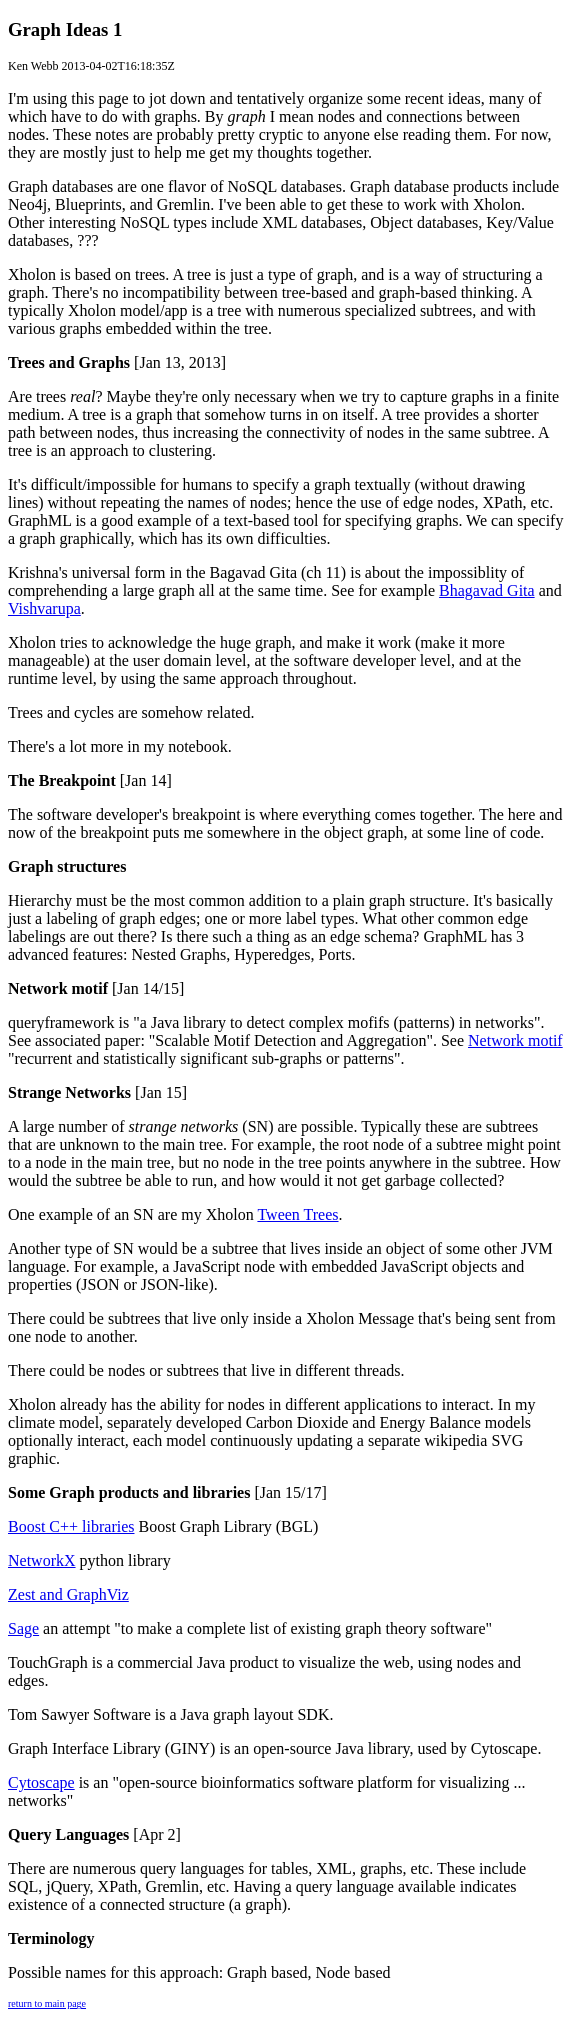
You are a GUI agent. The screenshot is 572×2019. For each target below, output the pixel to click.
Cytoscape (41, 1782)
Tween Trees (297, 1214)
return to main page (47, 2003)
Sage (23, 1628)
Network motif (515, 1040)
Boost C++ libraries (71, 1526)
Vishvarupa (44, 608)
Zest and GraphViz (68, 1594)
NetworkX (42, 1560)
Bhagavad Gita (487, 590)
